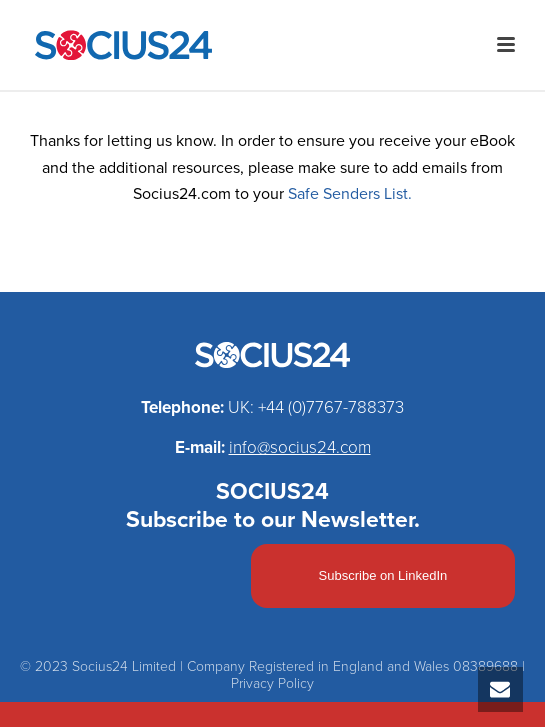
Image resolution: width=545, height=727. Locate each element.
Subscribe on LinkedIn (383, 575)
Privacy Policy (272, 683)
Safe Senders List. (350, 194)
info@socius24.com (300, 447)
